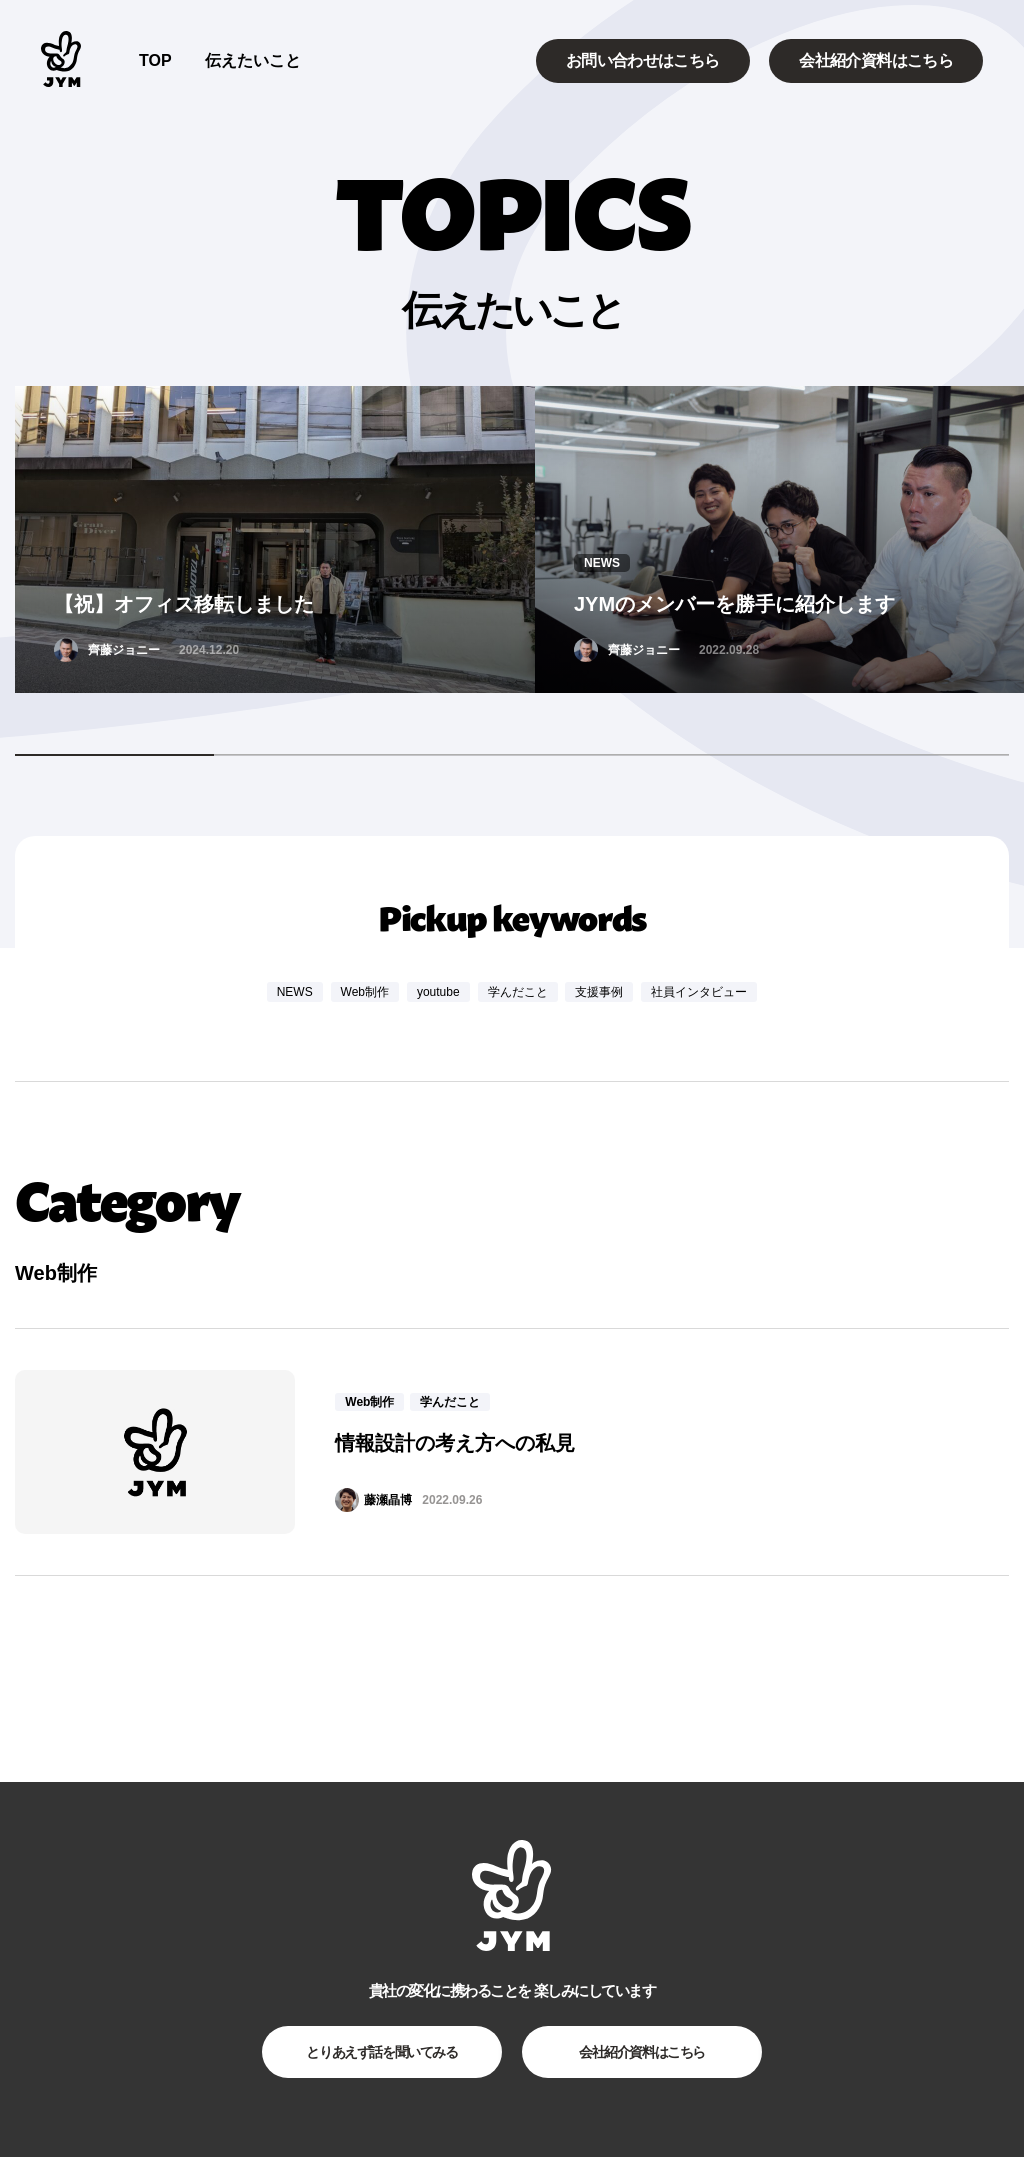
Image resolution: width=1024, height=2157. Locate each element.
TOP (155, 60)
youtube (438, 992)
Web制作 (365, 992)
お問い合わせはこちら (643, 60)
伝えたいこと (253, 60)
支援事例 (599, 992)
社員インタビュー (699, 992)
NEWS (295, 992)
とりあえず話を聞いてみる (381, 2052)
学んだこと (518, 992)
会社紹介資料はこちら (876, 60)
